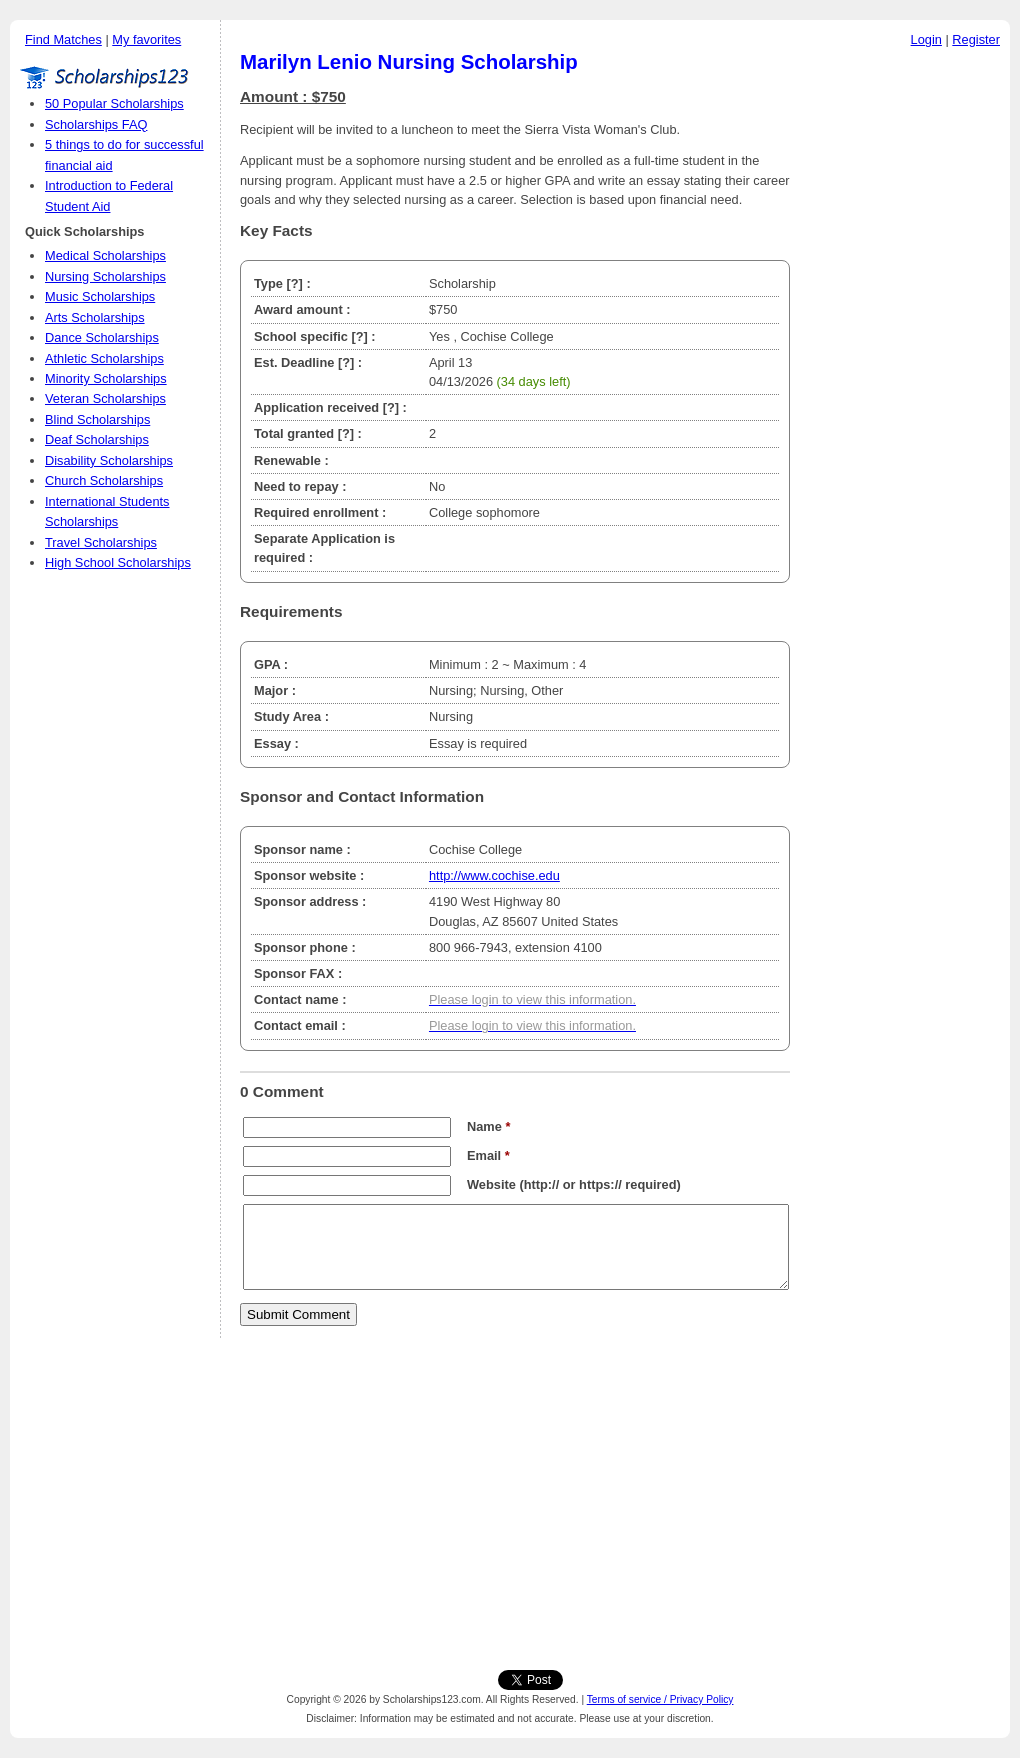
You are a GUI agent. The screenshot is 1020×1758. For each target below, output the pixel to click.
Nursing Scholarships (105, 276)
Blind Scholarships (97, 419)
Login (926, 39)
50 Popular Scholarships (114, 103)
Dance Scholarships (102, 337)
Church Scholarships (104, 480)
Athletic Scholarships (104, 358)
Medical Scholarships (105, 255)
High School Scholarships (118, 562)
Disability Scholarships (109, 460)
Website (491, 1184)
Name (488, 1126)
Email (488, 1155)
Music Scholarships (100, 296)
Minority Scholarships (106, 378)
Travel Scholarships (101, 542)
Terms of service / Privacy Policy (660, 1699)
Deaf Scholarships (97, 439)
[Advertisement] (905, 359)
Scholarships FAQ (96, 124)
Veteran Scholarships (105, 398)
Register (976, 39)
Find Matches (63, 39)
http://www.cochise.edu (494, 875)
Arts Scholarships (95, 317)
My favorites (146, 39)
